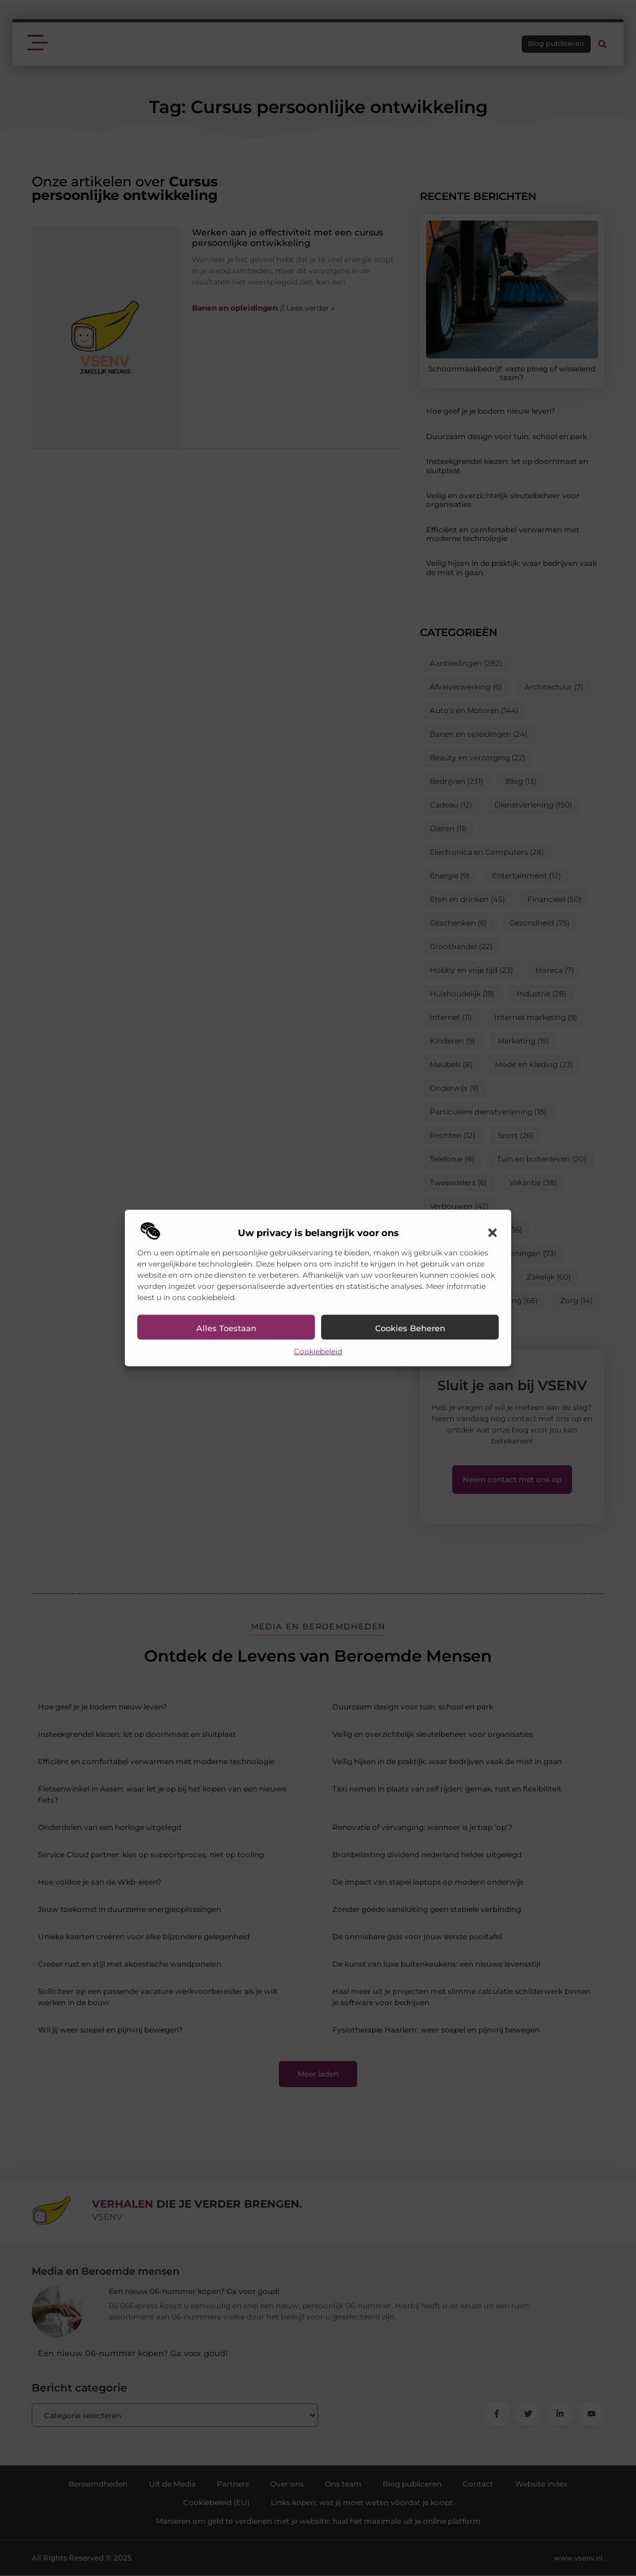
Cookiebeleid (318, 1351)
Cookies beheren (410, 1328)
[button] (492, 1233)
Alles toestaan (226, 1328)
